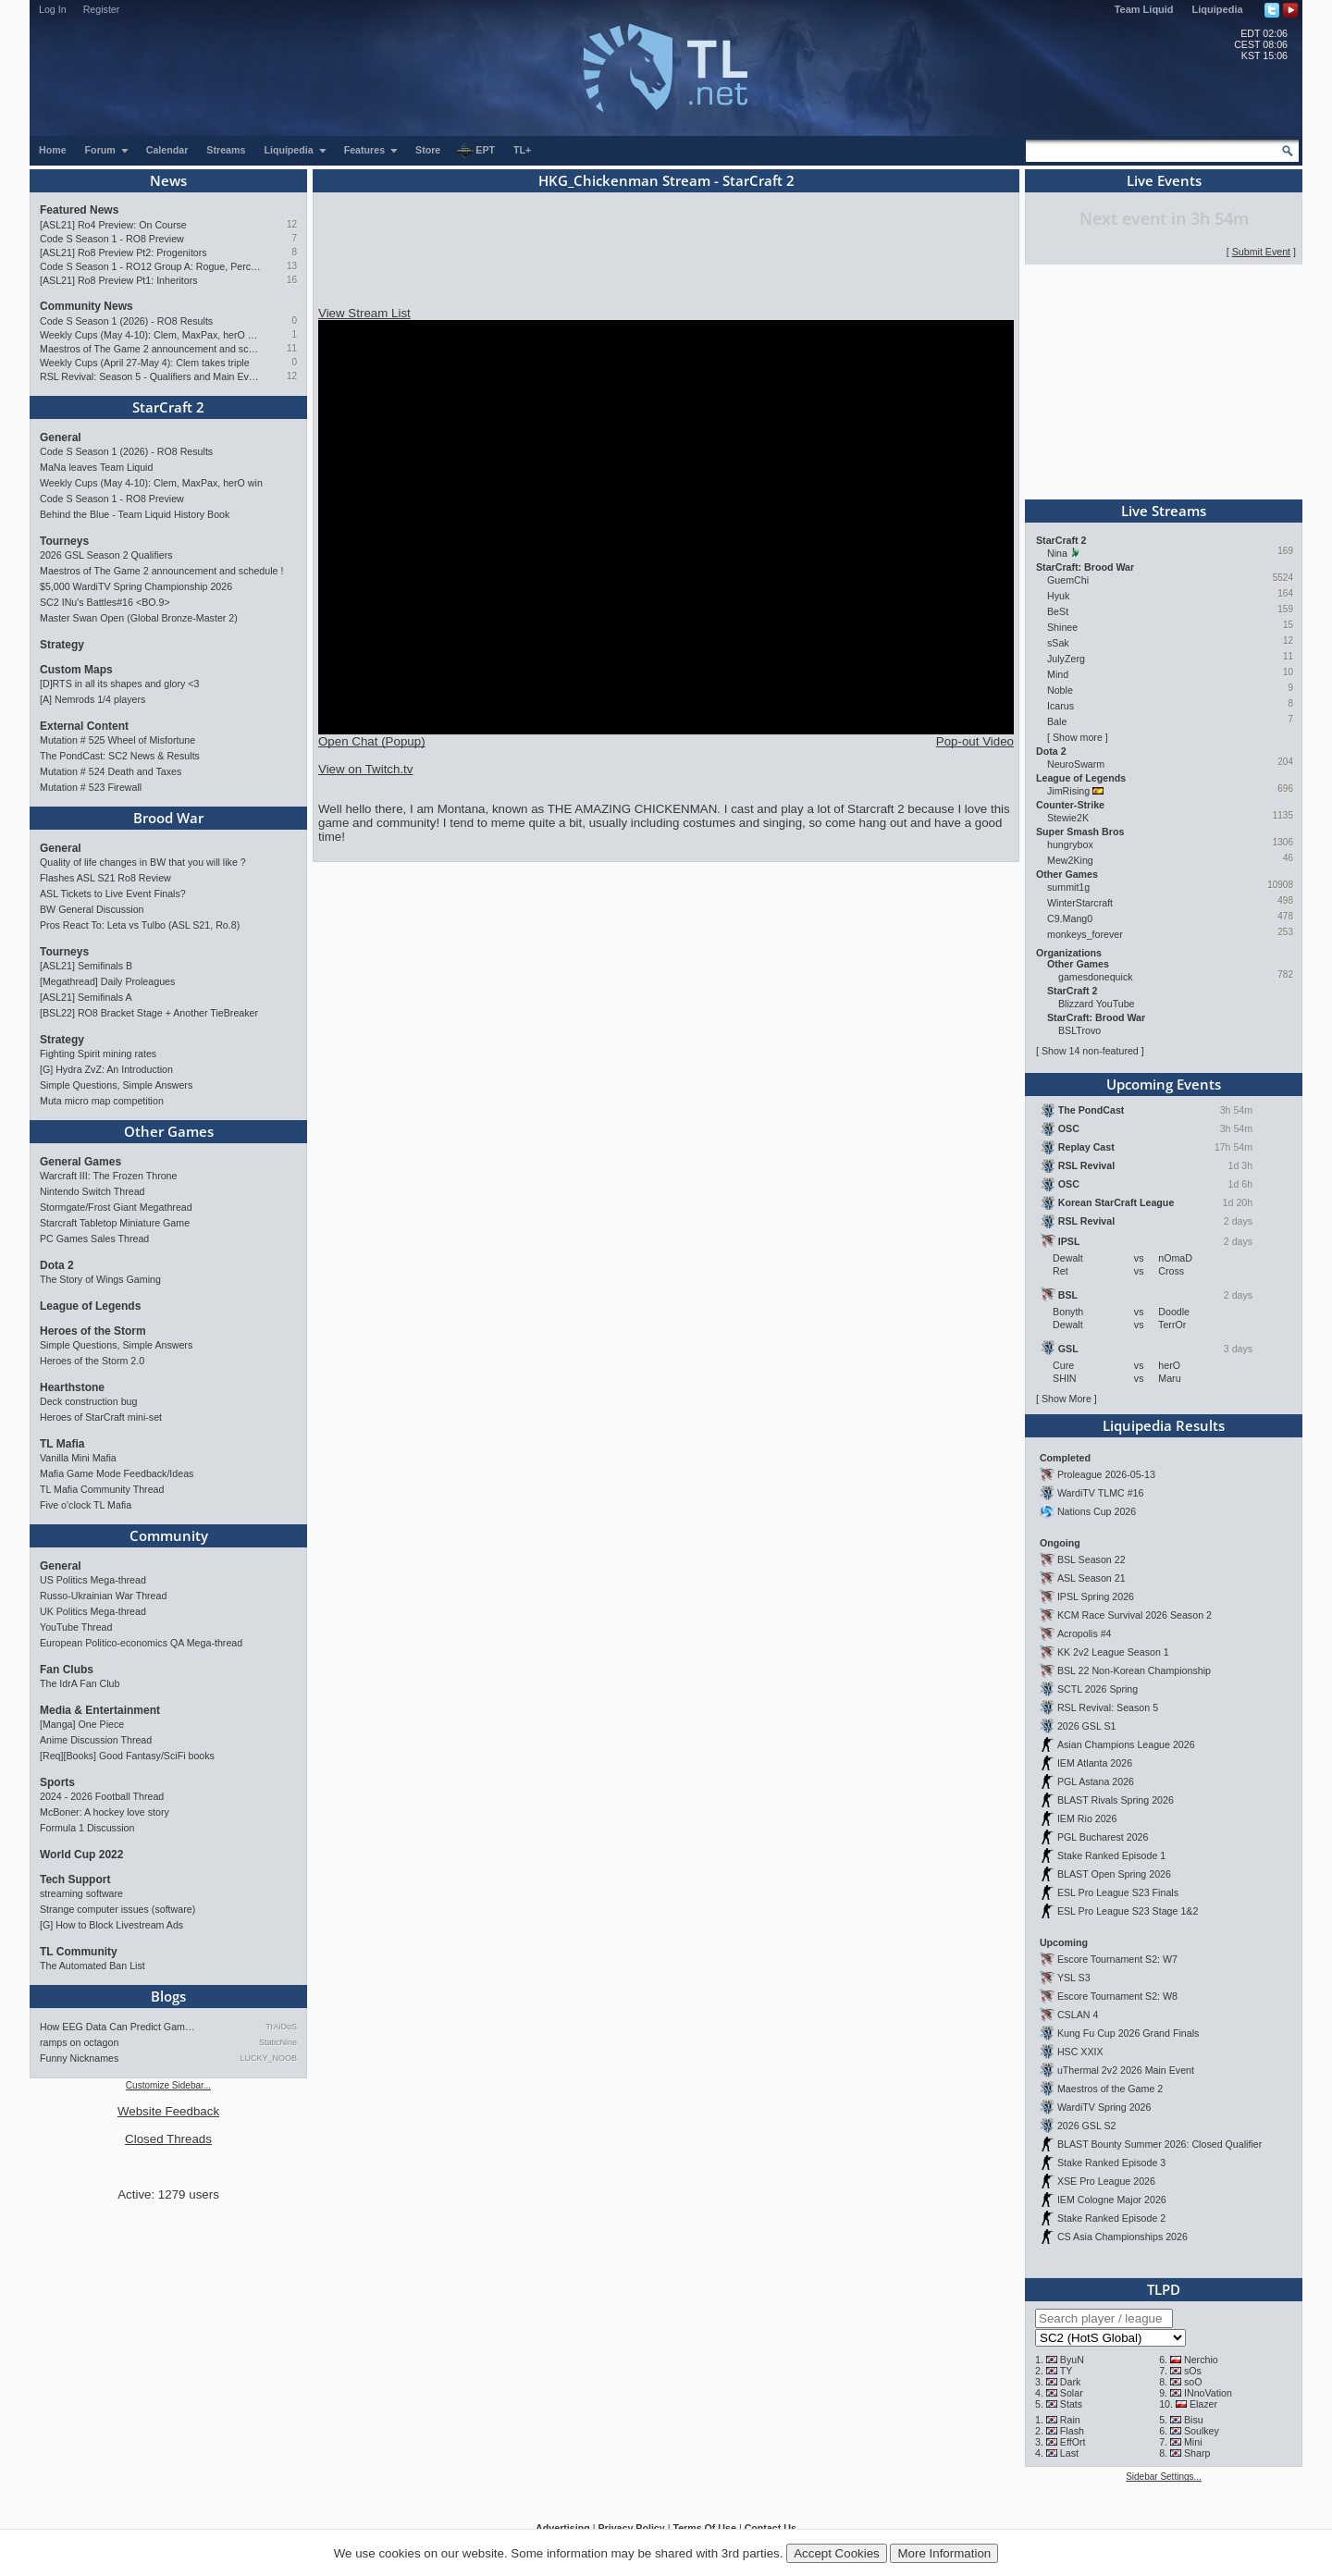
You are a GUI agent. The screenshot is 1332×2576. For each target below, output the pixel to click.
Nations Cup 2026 (1096, 1511)
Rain (1070, 2419)
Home (53, 149)
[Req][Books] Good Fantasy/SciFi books (127, 1755)
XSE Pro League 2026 (1106, 2181)
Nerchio (1201, 2359)
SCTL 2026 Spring (1097, 1689)
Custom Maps (76, 669)
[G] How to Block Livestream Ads (111, 1924)
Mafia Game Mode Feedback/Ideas (116, 1473)
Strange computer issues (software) (117, 1909)
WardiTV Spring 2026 (1104, 2107)
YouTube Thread (76, 1627)
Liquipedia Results (1164, 1425)
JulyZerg (1066, 658)
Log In (53, 9)
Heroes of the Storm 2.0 (92, 1360)
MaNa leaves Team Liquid (96, 467)
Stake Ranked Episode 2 (1111, 2218)
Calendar (167, 149)
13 (292, 266)
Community (169, 1535)
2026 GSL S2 (1086, 2125)
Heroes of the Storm (93, 1331)
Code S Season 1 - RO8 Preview (112, 238)
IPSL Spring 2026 (1095, 1596)
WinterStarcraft (1080, 902)
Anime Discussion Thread (96, 1739)
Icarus (1060, 705)
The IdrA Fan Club (79, 1683)
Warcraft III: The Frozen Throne (108, 1175)
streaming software (81, 1893)
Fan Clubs (66, 1669)
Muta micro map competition (102, 1100)
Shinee (1062, 627)
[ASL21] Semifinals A (86, 997)
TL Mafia (62, 1443)
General (60, 437)
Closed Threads (168, 2139)
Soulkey (1201, 2430)
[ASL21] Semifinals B (86, 965)
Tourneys (64, 541)
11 (292, 348)
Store (427, 149)
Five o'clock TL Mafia (85, 1504)
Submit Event (1261, 251)
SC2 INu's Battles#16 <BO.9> (105, 602)
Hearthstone (72, 1387)
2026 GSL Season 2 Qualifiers (106, 555)
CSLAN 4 (1077, 2014)
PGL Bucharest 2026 (1103, 1837)
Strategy (62, 644)
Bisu (1193, 2419)
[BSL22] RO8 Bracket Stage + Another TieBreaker (149, 1012)
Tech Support (75, 1879)
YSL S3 (1074, 1977)
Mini (1193, 2441)
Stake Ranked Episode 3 (1111, 2162)
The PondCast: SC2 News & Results (120, 755)
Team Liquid (1144, 9)
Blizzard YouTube (1096, 1003)
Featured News (79, 209)
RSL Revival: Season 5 (1107, 1707)
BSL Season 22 (1091, 1559)
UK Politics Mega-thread (93, 1611)
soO (1193, 2381)
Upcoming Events (1163, 1084)
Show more (1078, 737)
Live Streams (1163, 510)
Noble (1060, 690)
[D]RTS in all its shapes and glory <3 (119, 683)
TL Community (78, 1951)
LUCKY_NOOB (268, 2058)
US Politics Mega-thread (93, 1579)
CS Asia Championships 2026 (1122, 2236)
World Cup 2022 (81, 1854)
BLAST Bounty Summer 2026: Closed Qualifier (1159, 2144)
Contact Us (770, 2527)
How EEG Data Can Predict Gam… (117, 2026)
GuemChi (1068, 579)
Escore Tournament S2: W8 (1117, 1996)
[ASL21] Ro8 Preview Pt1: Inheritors (119, 280)
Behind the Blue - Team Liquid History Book (134, 514)
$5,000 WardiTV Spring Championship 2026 (136, 586)
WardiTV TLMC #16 (1100, 1492)
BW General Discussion (92, 909)
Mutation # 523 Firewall (91, 787)
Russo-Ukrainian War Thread (103, 1595)
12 (292, 224)
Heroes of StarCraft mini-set (101, 1417)
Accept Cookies (837, 2553)
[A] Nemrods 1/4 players (92, 699)
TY (1066, 2370)
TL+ (522, 149)
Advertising (563, 2527)
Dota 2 (57, 1265)
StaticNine (278, 2042)
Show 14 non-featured (1090, 1050)
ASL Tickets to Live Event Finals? (113, 893)
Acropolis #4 (1084, 1633)
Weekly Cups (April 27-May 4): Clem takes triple (145, 362)
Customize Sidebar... (168, 2085)
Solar (1071, 2392)
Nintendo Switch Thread (92, 1191)
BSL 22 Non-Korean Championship (1134, 1670)
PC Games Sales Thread (94, 1238)
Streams (225, 149)
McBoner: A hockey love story (104, 1812)
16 (292, 280)
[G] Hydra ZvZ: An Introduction (106, 1069)
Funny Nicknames (79, 2058)
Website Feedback (168, 2111)
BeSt (1057, 611)
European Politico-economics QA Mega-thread (141, 1642)
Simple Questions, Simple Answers (116, 1085)
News (168, 180)
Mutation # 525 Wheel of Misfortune (117, 740)
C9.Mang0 (1069, 918)
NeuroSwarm (1075, 764)
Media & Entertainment (100, 1710)
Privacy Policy (631, 2527)
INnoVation (1208, 2392)
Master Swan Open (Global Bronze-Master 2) (139, 617)
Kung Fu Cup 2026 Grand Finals (1128, 2033)
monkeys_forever (1085, 934)
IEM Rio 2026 (1087, 1818)
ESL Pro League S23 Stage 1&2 (1127, 1911)
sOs (1193, 2370)
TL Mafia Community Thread (102, 1489)
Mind (1057, 674)
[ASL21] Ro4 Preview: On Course (113, 224)
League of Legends (90, 1306)
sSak (1058, 642)
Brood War (168, 817)
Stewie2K (1068, 817)
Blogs (168, 1996)
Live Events (1164, 180)
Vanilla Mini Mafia (78, 1457)
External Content (84, 726)
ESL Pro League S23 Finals (1117, 1892)
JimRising (1068, 790)
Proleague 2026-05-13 (1106, 1474)
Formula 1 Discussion (87, 1827)
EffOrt (1073, 2441)
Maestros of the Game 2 (1110, 2088)
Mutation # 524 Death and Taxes (110, 771)
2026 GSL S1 (1086, 1726)
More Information (944, 2553)
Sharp (1197, 2453)
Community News (86, 306)
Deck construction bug (88, 1401)
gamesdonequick (1095, 976)
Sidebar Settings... (1164, 2476)
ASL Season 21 (1091, 1578)
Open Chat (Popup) (372, 741)
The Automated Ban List (92, 1965)
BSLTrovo (1079, 1030)
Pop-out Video (975, 741)
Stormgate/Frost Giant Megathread (116, 1207)
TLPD (1163, 2289)
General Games (80, 1161)
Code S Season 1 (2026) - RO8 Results (126, 321)
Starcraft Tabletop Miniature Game (115, 1222)
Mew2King (1070, 860)
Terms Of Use (704, 2527)
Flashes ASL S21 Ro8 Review (105, 877)
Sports (57, 1782)
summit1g (1068, 887)
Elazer (1203, 2404)
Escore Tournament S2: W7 (1117, 1959)
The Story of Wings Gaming (100, 1279)
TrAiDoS (281, 2026)
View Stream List (364, 313)
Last (1069, 2453)
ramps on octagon (79, 2042)
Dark (1070, 2381)
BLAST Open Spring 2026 (1114, 1874)
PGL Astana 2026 (1095, 1781)
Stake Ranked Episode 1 (1111, 1855)
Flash (1072, 2430)
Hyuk (1058, 595)
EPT (475, 151)
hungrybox (1070, 844)
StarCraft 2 (168, 407)
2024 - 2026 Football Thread (102, 1796)
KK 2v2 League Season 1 (1113, 1652)
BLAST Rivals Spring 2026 (1115, 1800)
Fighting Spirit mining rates (98, 1053)
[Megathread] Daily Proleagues (107, 981)
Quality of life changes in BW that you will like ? (143, 862)
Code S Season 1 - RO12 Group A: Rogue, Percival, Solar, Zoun (150, 266)
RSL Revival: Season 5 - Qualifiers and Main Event (150, 376)
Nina (1057, 553)
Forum (107, 149)
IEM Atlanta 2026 (1094, 1763)
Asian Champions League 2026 (1126, 1744)
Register (101, 9)
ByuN (1072, 2359)
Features (371, 149)
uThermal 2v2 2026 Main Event (1125, 2070)
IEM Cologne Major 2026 (1111, 2199)
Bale (1057, 721)
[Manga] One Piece (82, 1724)
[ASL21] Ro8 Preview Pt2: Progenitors (123, 252)
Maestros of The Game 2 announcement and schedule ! (150, 348)
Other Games (169, 1131)
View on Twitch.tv (365, 769)
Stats (1071, 2404)
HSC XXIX (1080, 2051)
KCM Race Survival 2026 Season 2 (1134, 1615)
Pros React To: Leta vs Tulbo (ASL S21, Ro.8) (140, 925)
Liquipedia (1217, 9)
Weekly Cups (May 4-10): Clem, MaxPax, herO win (150, 334)
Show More (1067, 1398)
